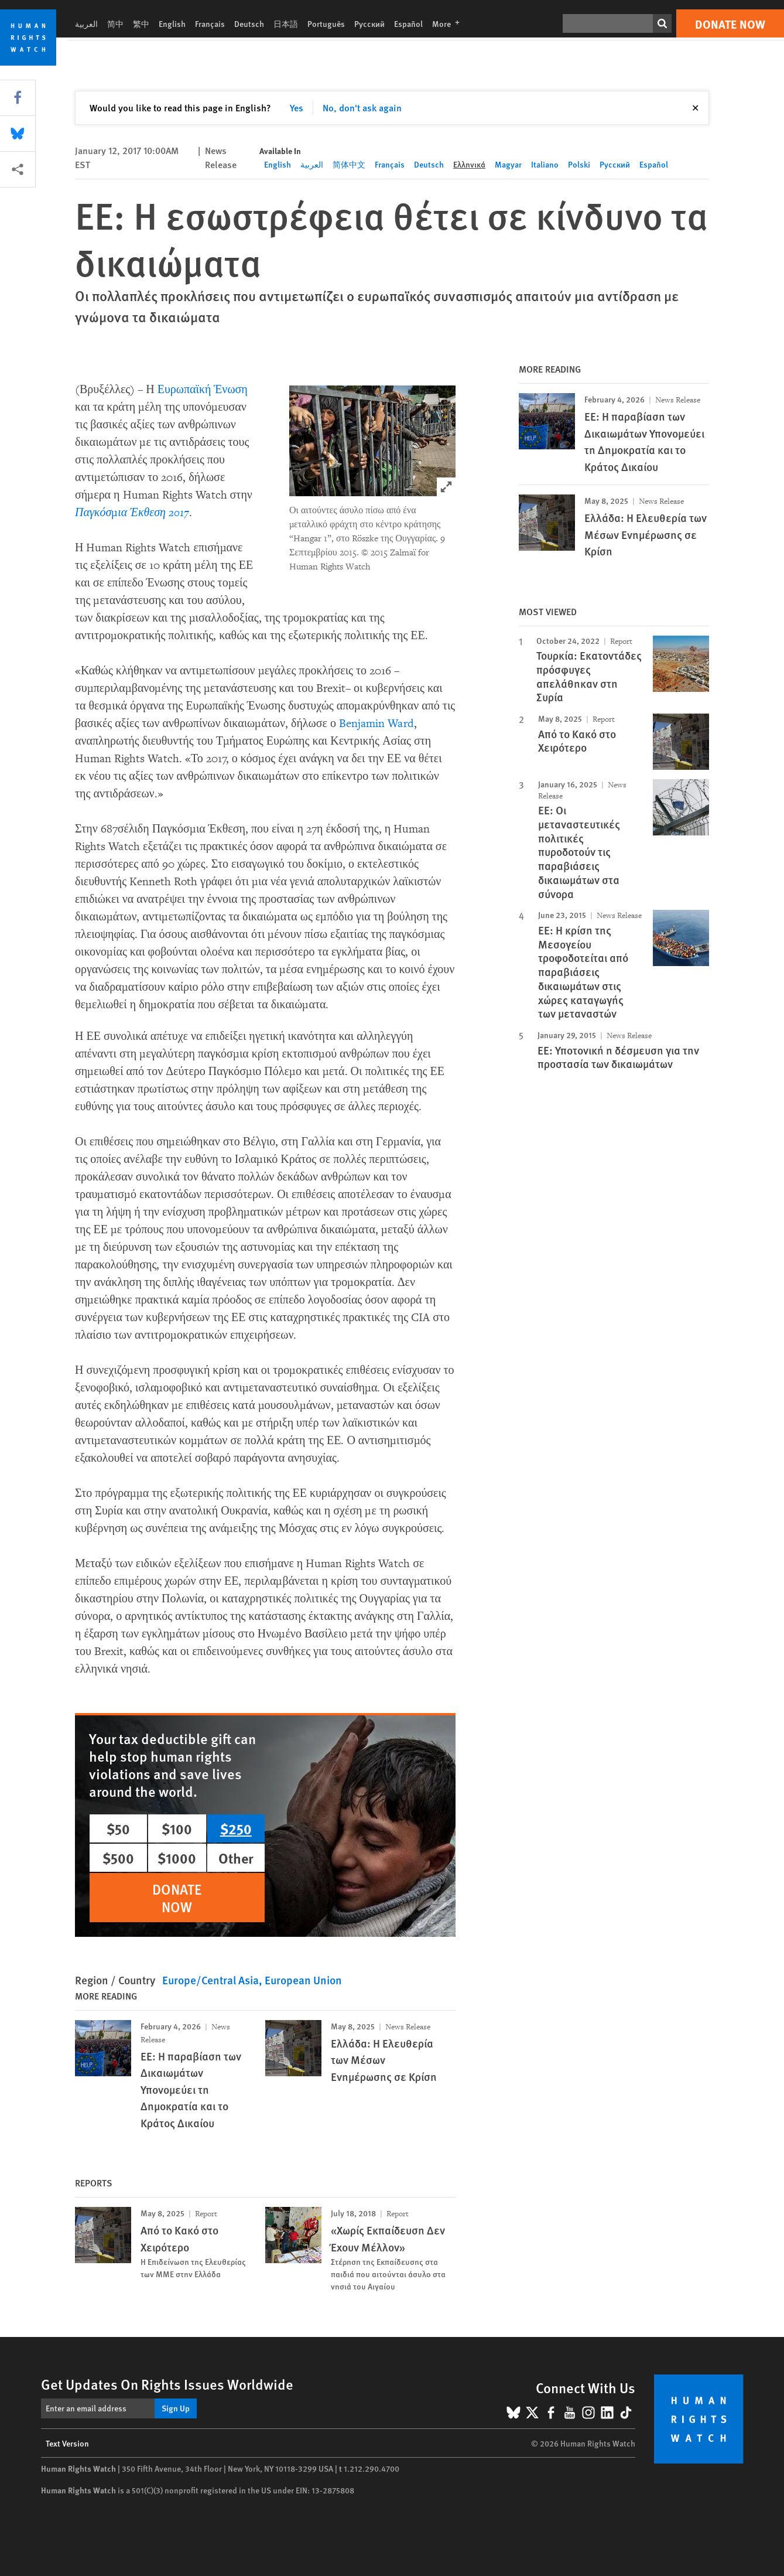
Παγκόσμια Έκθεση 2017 (132, 513)
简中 (115, 23)
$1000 (177, 1858)
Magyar (508, 164)
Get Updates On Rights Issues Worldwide (167, 2384)
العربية (86, 23)
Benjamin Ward (376, 723)
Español (408, 23)
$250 (236, 1828)
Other (236, 1858)
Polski (579, 164)
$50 (118, 1828)
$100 (177, 1828)
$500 (118, 1858)
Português (326, 23)
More (449, 23)
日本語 (285, 23)
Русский (369, 23)
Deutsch (249, 23)
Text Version (67, 2443)
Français (210, 23)
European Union (303, 1980)
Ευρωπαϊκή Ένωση (203, 390)
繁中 (141, 23)
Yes (296, 107)
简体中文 (349, 164)
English (172, 23)
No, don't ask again (362, 107)
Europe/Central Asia (210, 1980)
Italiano (545, 164)
